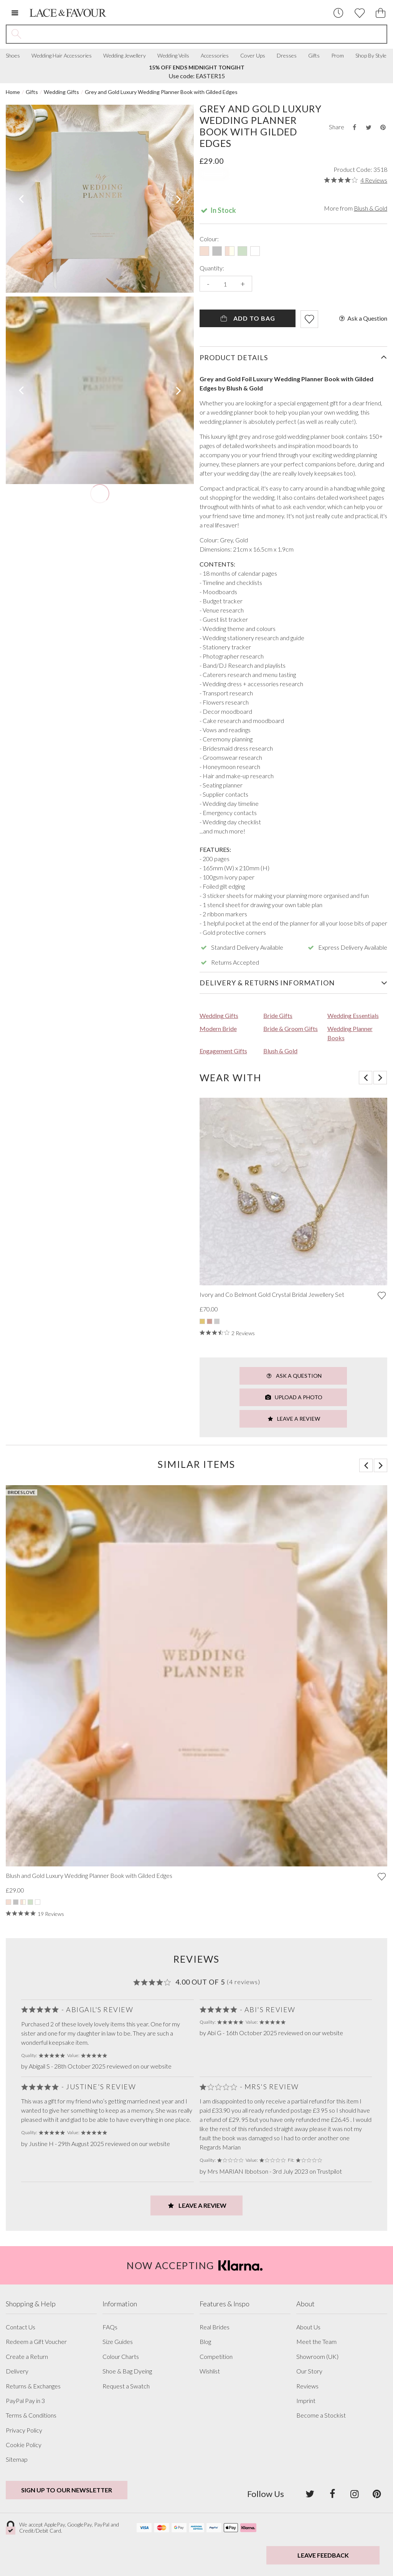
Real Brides (215, 2327)
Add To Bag (247, 318)
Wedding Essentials (353, 1015)
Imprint (305, 2400)
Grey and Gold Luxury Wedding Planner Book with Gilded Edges (161, 92)
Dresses (287, 56)
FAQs (109, 2327)
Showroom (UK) (317, 2356)
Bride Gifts (277, 1015)
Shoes (13, 56)
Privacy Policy (24, 2430)
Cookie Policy (23, 2444)
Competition (216, 2356)
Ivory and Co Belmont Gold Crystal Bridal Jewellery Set (272, 1294)
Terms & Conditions (31, 2415)
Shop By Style (370, 56)
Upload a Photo (293, 1397)
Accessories (215, 56)
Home (13, 92)
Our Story (309, 2371)
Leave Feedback (323, 2555)
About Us (308, 2327)
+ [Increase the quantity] (243, 283)
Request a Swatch (126, 2386)
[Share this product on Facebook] (354, 127)
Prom (337, 56)
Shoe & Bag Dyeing (127, 2371)
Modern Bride (218, 1028)
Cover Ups (252, 56)
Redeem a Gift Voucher (36, 2341)
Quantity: (212, 268)
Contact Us (20, 2327)
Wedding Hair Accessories (61, 56)
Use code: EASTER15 (196, 71)
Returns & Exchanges (33, 2386)
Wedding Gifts (61, 92)
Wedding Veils (173, 56)
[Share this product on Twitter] (368, 127)
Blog (205, 2341)
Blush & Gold (370, 208)
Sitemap (17, 2459)
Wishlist (210, 2371)
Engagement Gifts (223, 1050)
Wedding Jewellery (124, 56)
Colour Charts (120, 2356)
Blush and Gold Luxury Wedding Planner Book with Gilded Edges (89, 1875)
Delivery (17, 2371)
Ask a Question (362, 318)
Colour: (209, 239)
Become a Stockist (321, 2415)
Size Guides (117, 2341)
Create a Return (27, 2356)
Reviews (307, 2386)
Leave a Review (293, 1418)
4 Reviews (373, 180)
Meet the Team (316, 2341)
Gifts (314, 56)
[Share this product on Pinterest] (383, 127)
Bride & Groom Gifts (290, 1028)
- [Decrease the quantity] (208, 283)
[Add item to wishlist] (309, 319)
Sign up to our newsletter (66, 2490)
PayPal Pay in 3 (25, 2400)
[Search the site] (206, 34)
